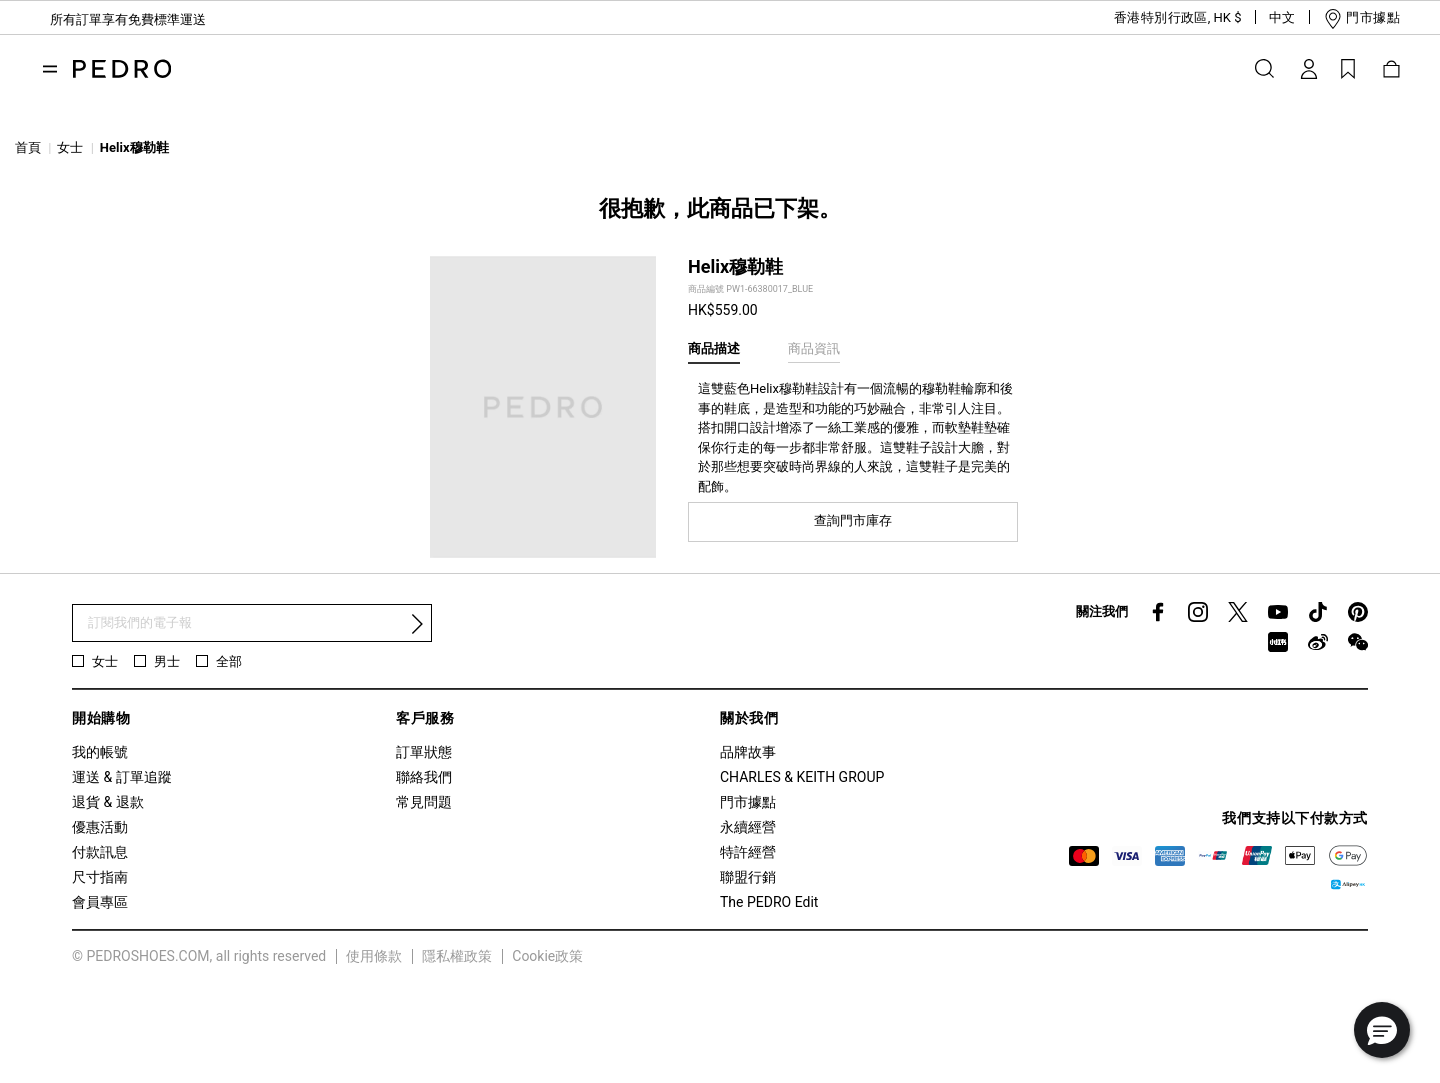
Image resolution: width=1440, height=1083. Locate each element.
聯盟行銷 (748, 877)
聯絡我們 (424, 777)
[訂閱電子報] (252, 623)
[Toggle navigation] (50, 69)
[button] (1162, 17)
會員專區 (100, 902)
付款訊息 (100, 852)
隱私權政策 (457, 956)
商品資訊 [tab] (814, 348)
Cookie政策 (547, 956)
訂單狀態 (424, 752)
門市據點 (748, 802)
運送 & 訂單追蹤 (122, 777)
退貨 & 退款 (108, 802)
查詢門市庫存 (853, 520)
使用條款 (374, 956)
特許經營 (748, 852)
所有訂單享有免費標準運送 (128, 19)
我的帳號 (100, 752)
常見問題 (424, 802)
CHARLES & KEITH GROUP (802, 777)
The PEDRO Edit (769, 902)
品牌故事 (748, 752)
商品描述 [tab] (714, 348)
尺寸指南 (100, 877)
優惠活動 (100, 827)
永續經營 (748, 827)
